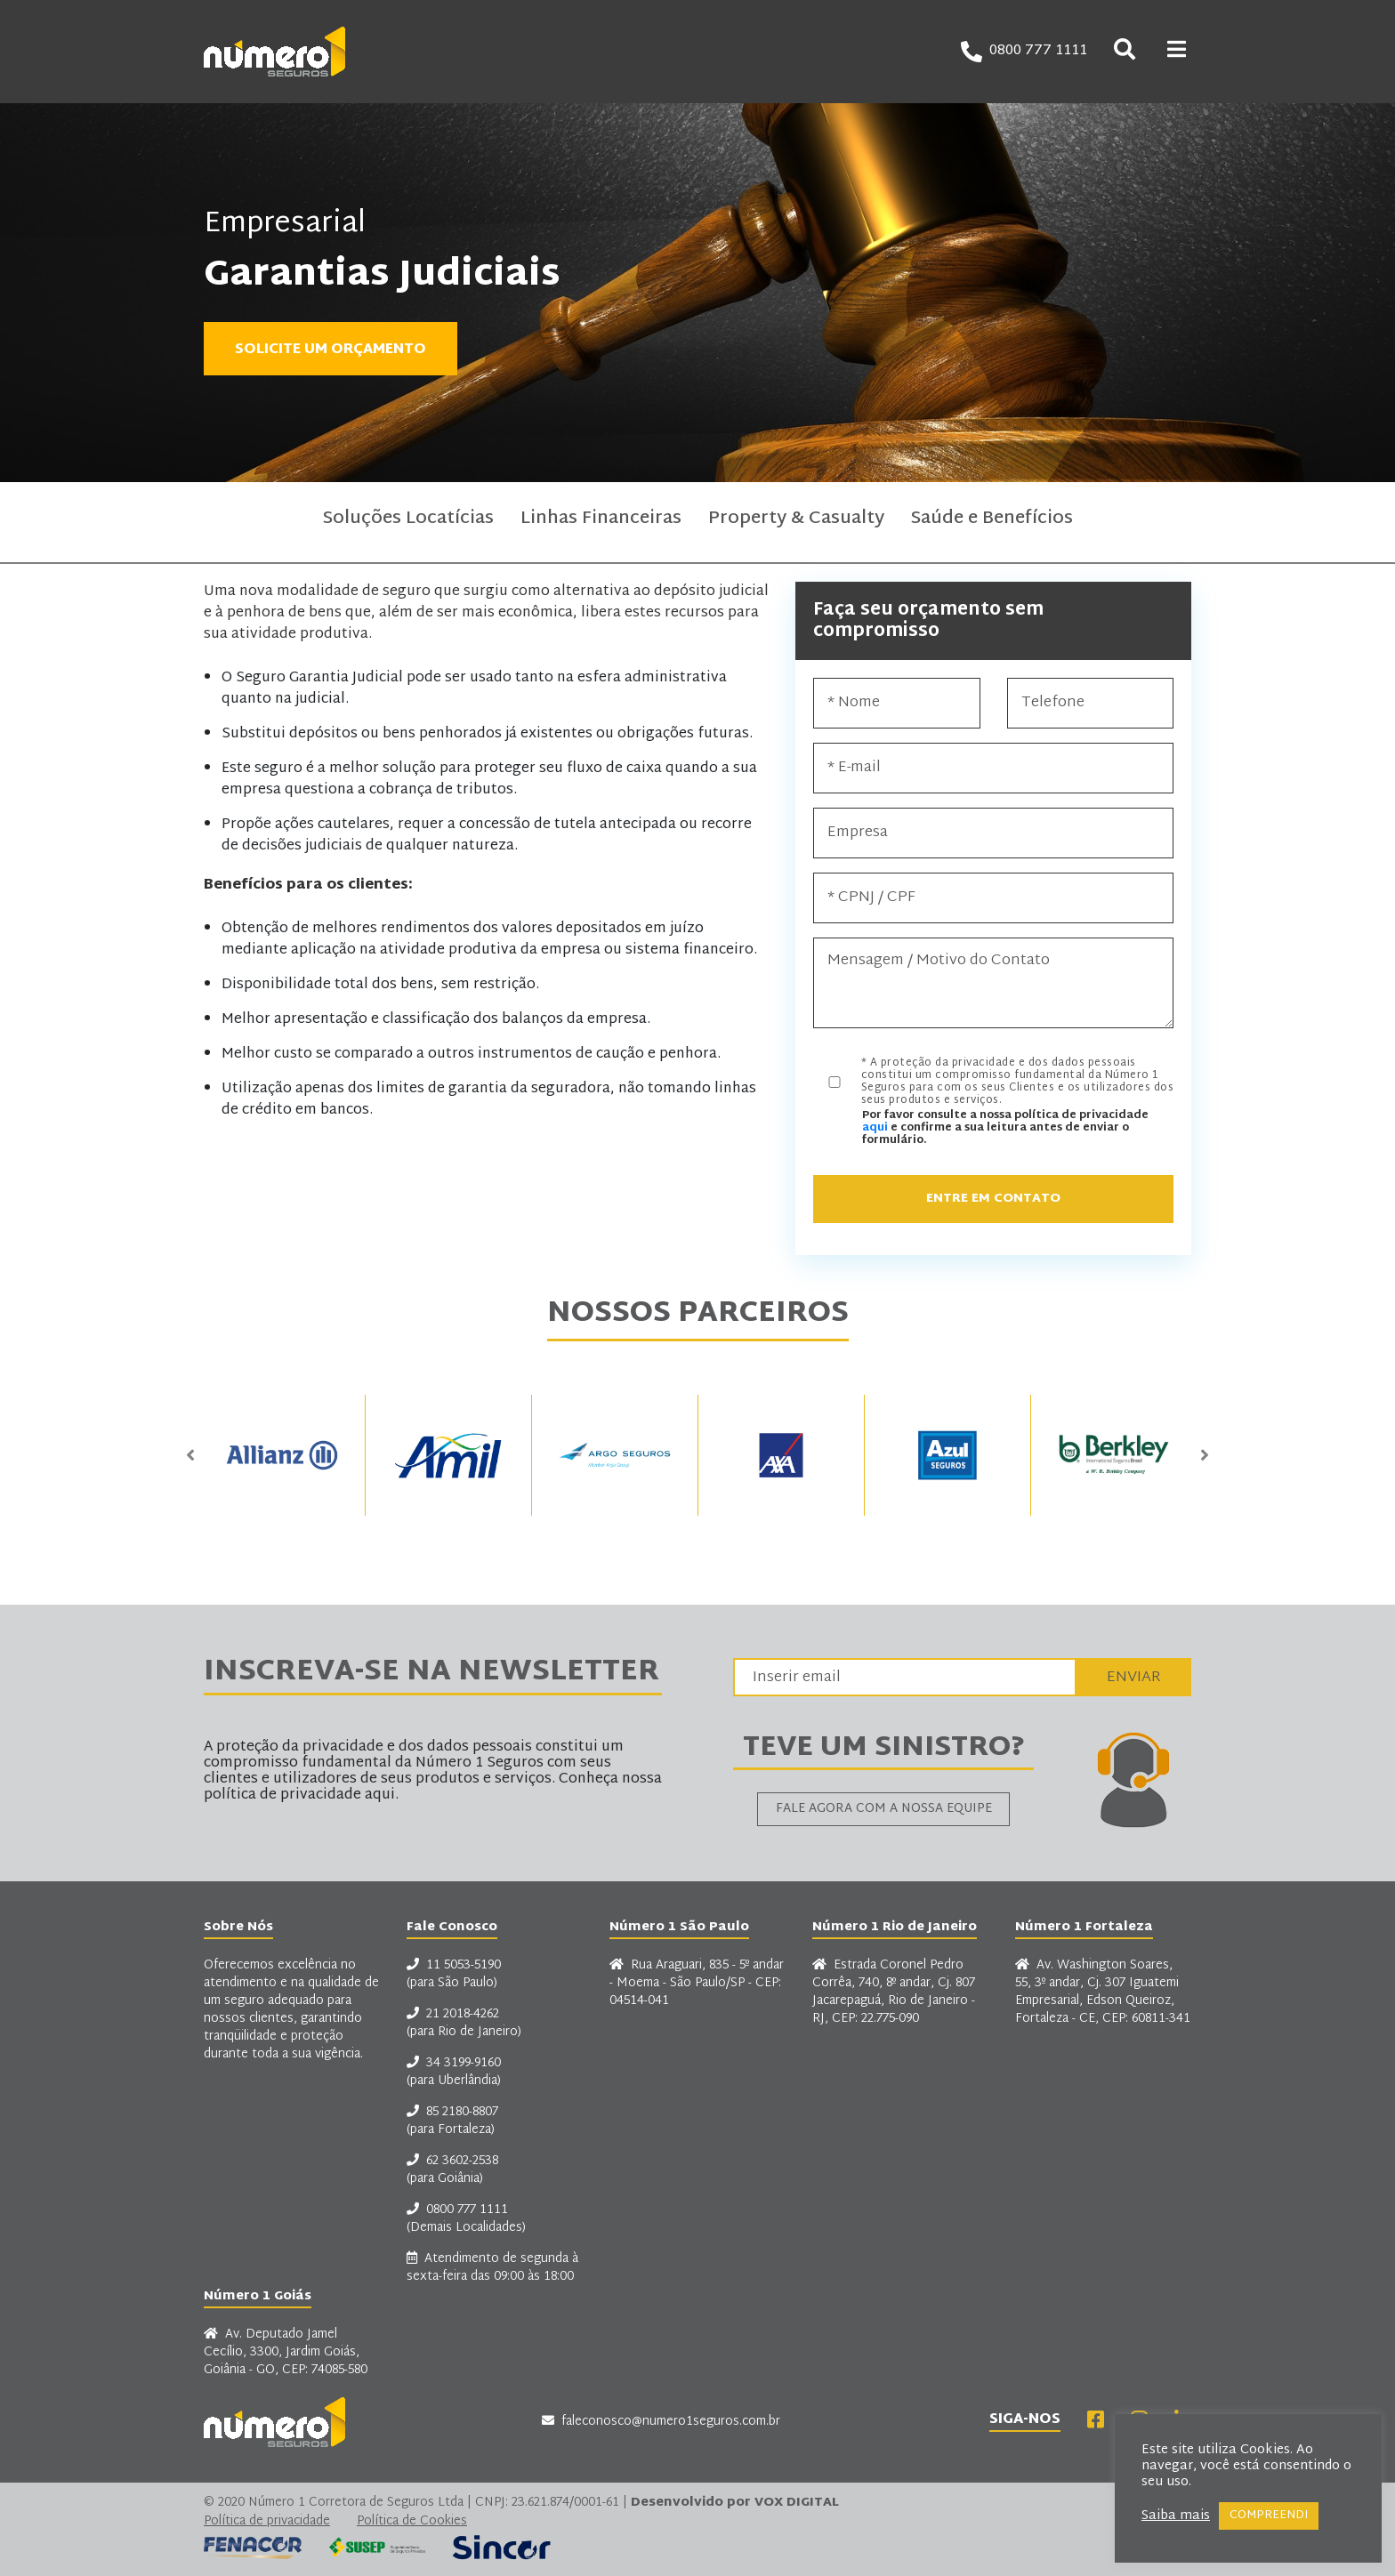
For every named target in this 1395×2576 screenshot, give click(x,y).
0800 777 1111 (1024, 51)
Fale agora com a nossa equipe (884, 1809)
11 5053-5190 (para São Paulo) (454, 1974)
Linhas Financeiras (600, 522)
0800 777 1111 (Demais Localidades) (466, 2219)
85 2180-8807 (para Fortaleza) (452, 2121)
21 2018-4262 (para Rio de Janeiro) (464, 2023)
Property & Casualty (796, 522)
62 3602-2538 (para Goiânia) (452, 2170)
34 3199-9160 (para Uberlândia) (454, 2072)
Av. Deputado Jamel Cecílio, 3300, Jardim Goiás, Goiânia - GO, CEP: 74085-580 (285, 2352)
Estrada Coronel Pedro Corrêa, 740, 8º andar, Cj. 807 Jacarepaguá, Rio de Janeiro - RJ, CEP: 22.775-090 (893, 1992)
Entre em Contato (993, 1198)
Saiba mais (1175, 2516)
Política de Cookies (412, 2522)
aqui (875, 1128)
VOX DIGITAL (796, 2502)
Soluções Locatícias (408, 522)
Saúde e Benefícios (992, 522)
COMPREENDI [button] (1269, 2515)
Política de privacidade (267, 2522)
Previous (190, 1455)
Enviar (1134, 1677)
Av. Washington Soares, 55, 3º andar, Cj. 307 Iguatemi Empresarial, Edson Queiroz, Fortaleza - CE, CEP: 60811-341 (1102, 1992)
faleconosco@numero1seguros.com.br (661, 2422)
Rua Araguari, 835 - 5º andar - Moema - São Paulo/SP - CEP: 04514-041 (696, 1983)
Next (1205, 1455)
